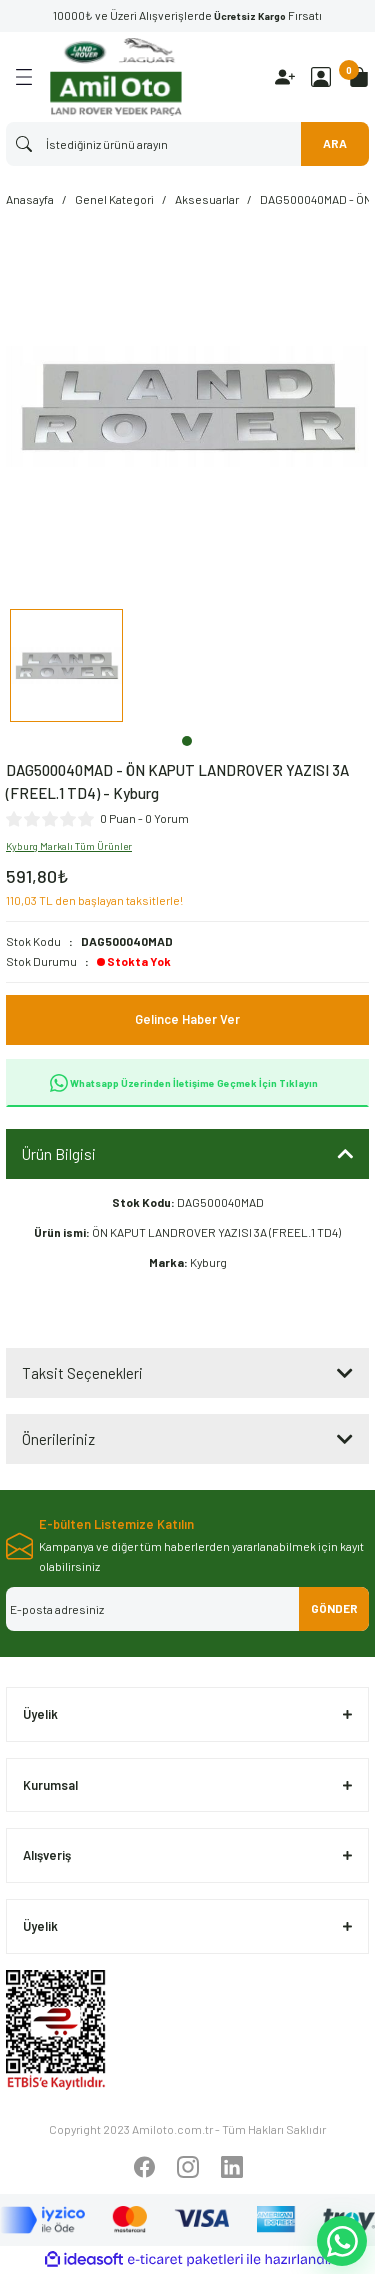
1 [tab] (187, 741)
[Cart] (359, 77)
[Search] (187, 144)
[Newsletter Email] (187, 1609)
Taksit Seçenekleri (82, 1373)
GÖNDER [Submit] (334, 1608)
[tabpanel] (66, 668)
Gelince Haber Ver (187, 1019)
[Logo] (116, 77)
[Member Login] (321, 77)
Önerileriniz (58, 1439)
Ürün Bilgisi (59, 1154)
